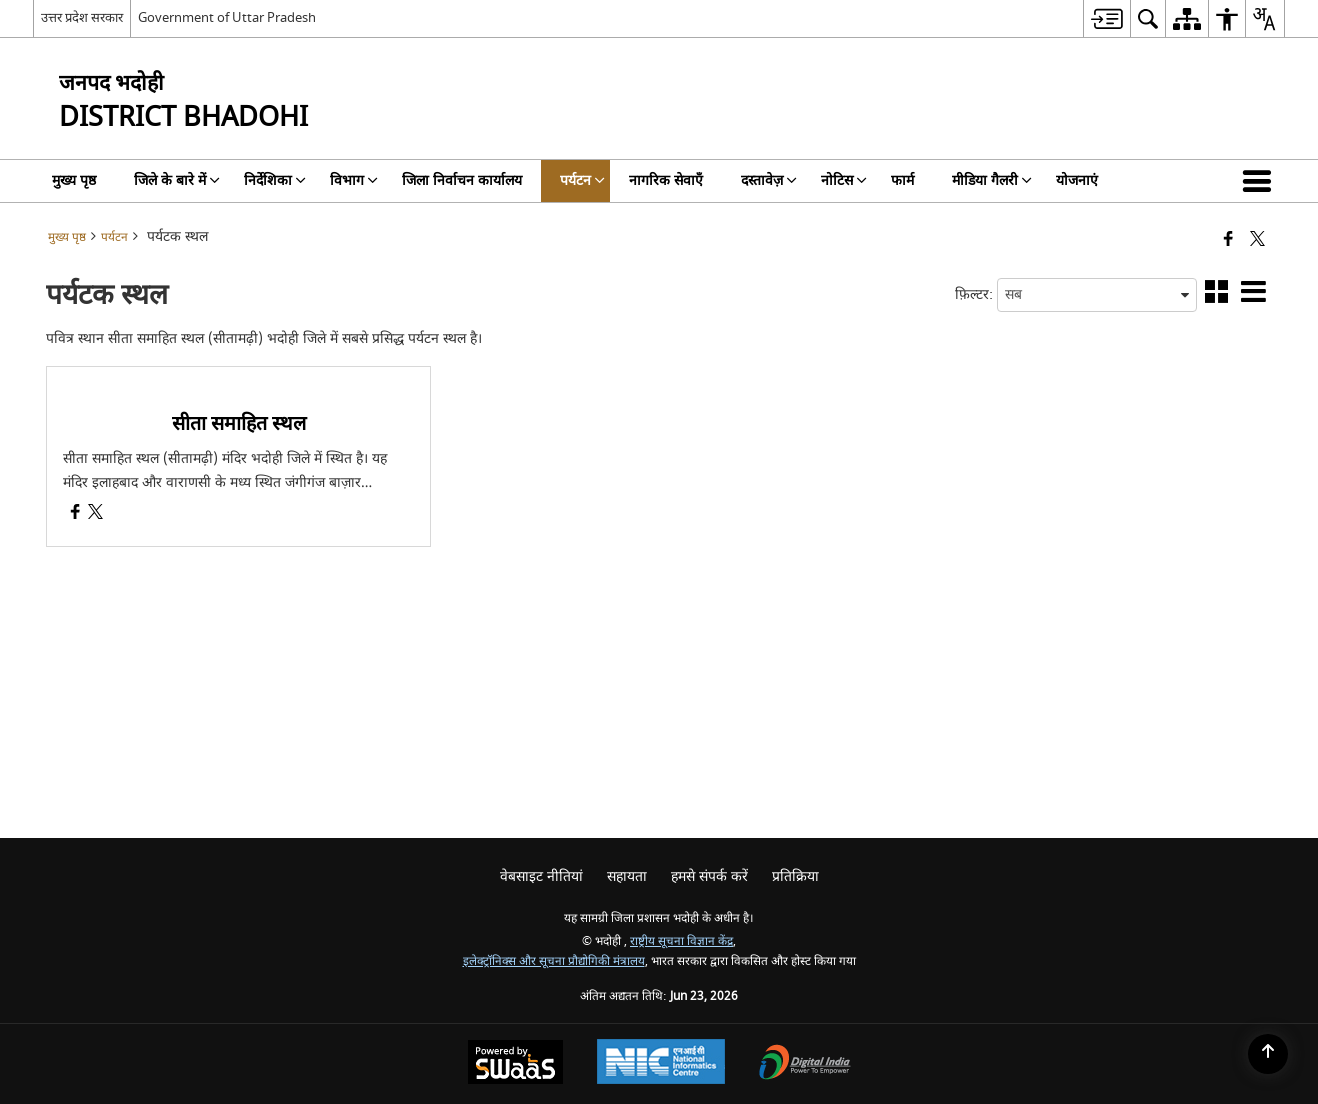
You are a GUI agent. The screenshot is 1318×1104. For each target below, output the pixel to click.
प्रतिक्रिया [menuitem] (795, 876)
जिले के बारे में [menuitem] (177, 180)
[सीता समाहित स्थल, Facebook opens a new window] (75, 514)
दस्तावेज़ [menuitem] (769, 180)
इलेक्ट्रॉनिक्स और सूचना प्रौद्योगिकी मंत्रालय (554, 961)
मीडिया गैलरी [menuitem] (992, 180)
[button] (1261, 181)
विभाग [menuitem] (354, 180)
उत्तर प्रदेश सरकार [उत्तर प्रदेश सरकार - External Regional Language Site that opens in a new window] (82, 17)
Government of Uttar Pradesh (227, 17)
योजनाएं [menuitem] (1077, 180)
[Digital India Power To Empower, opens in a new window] (805, 1064)
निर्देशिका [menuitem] (275, 180)
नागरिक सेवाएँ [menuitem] (666, 180)
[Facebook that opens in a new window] (1228, 240)
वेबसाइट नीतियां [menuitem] (541, 876)
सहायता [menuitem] (627, 876)
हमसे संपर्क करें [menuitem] (709, 876)
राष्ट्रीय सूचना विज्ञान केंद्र (681, 941)
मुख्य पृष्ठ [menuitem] (74, 180)
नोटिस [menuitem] (844, 180)
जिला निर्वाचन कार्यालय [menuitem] (462, 180)
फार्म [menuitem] (902, 180)
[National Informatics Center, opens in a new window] (661, 1064)
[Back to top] (1268, 1054)
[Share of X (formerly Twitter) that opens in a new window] (1257, 240)
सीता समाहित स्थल (239, 423)
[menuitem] (1106, 18)
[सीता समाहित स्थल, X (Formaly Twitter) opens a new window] (95, 514)
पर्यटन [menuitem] (582, 180)
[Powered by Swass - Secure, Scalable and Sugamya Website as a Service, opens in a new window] (515, 1064)
